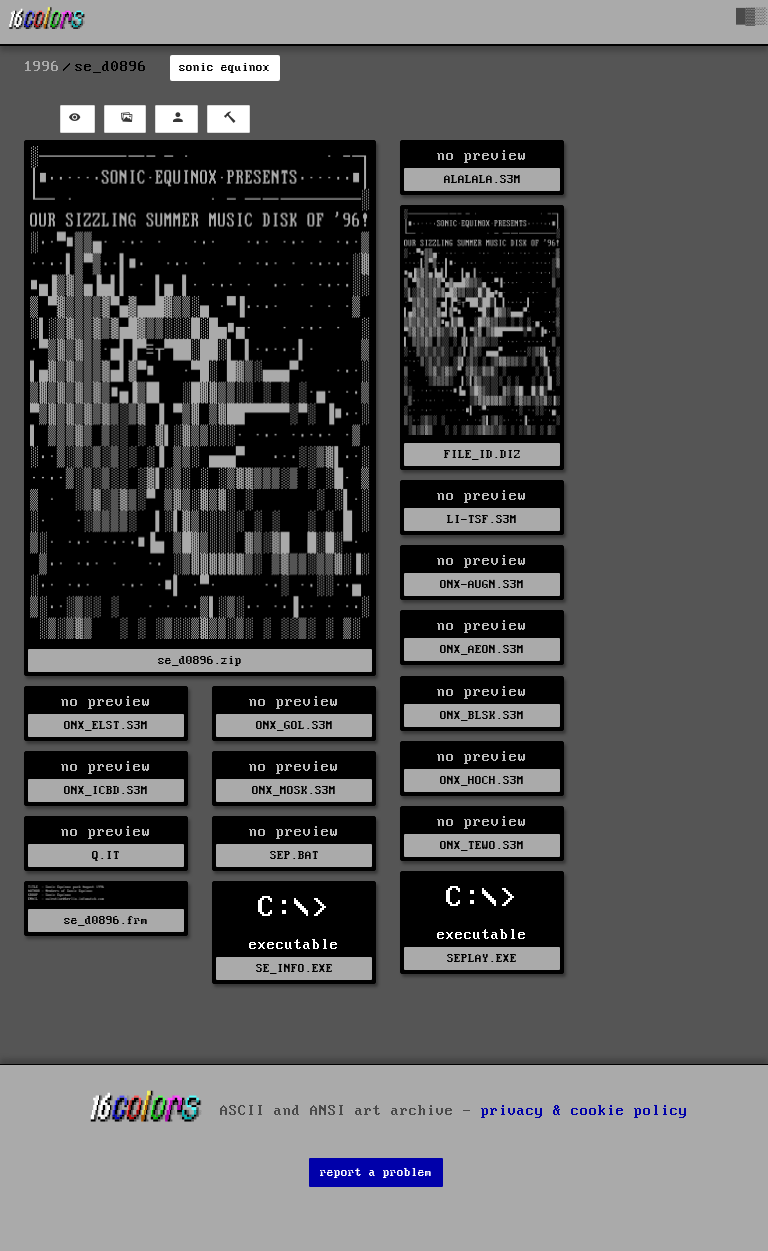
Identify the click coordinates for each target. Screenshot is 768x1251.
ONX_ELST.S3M (106, 725)
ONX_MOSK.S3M (294, 790)
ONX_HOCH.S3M (482, 780)
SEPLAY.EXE (482, 958)
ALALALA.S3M (482, 179)
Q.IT (106, 855)
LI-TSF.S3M (482, 519)
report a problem (376, 1172)
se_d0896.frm (106, 920)
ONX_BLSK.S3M (482, 715)
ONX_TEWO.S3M (482, 845)
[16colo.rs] (47, 22)
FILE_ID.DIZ (482, 454)
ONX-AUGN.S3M (482, 584)
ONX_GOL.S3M (294, 725)
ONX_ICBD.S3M (106, 790)
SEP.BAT (294, 855)
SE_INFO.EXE (294, 968)
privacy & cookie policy (584, 1110)
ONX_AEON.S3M (482, 649)
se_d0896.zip (200, 660)
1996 (42, 67)
